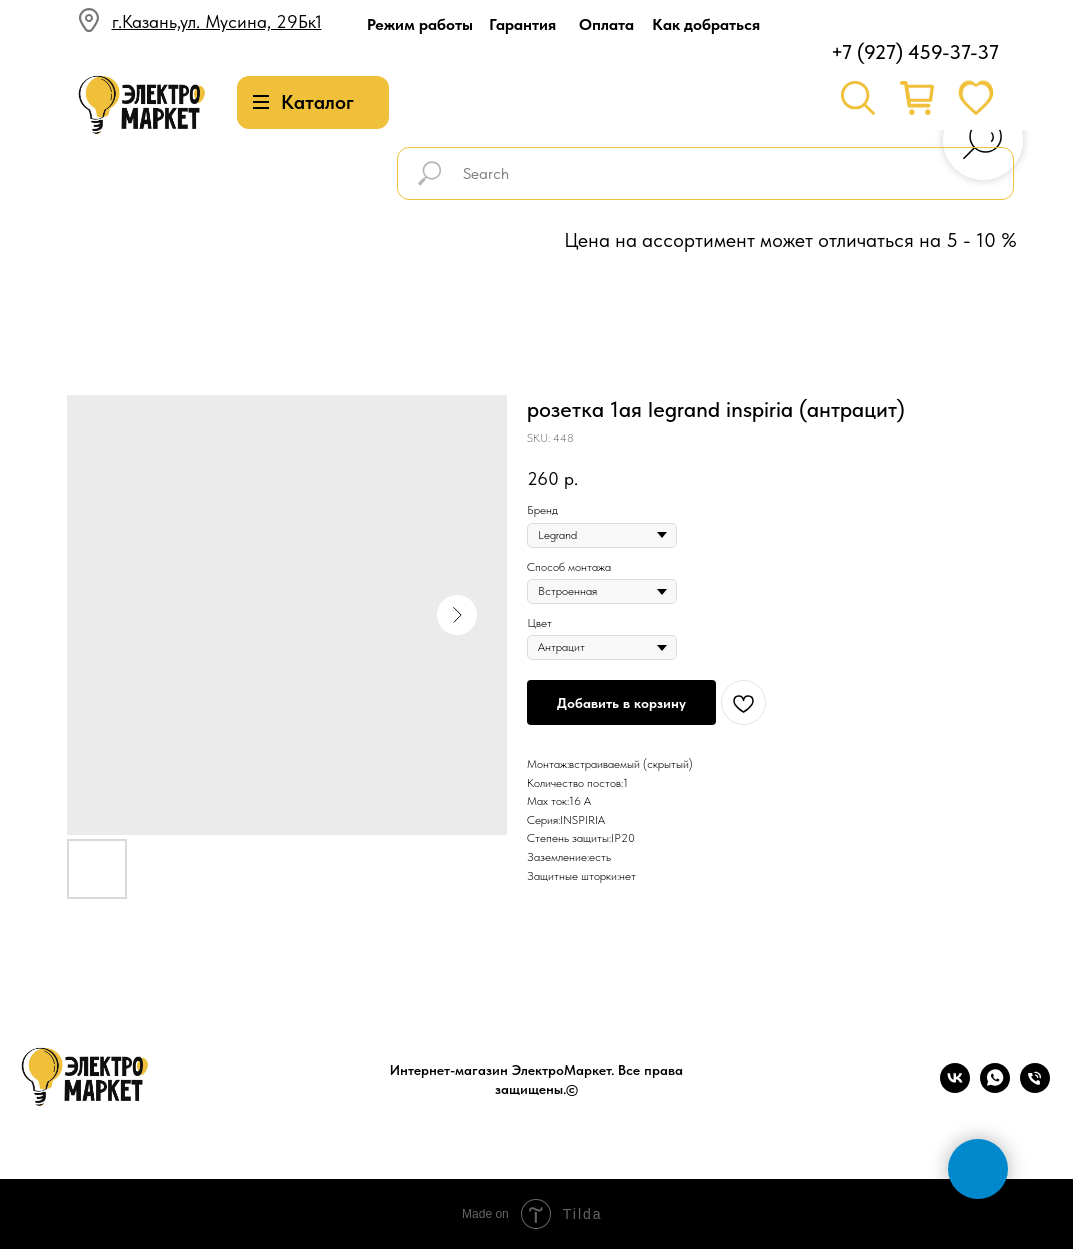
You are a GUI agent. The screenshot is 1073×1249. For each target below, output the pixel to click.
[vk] (955, 1087)
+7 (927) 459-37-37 (915, 52)
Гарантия (522, 24)
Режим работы (420, 24)
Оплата (606, 24)
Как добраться (706, 24)
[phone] (1035, 1087)
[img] (142, 105)
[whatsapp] (995, 1087)
